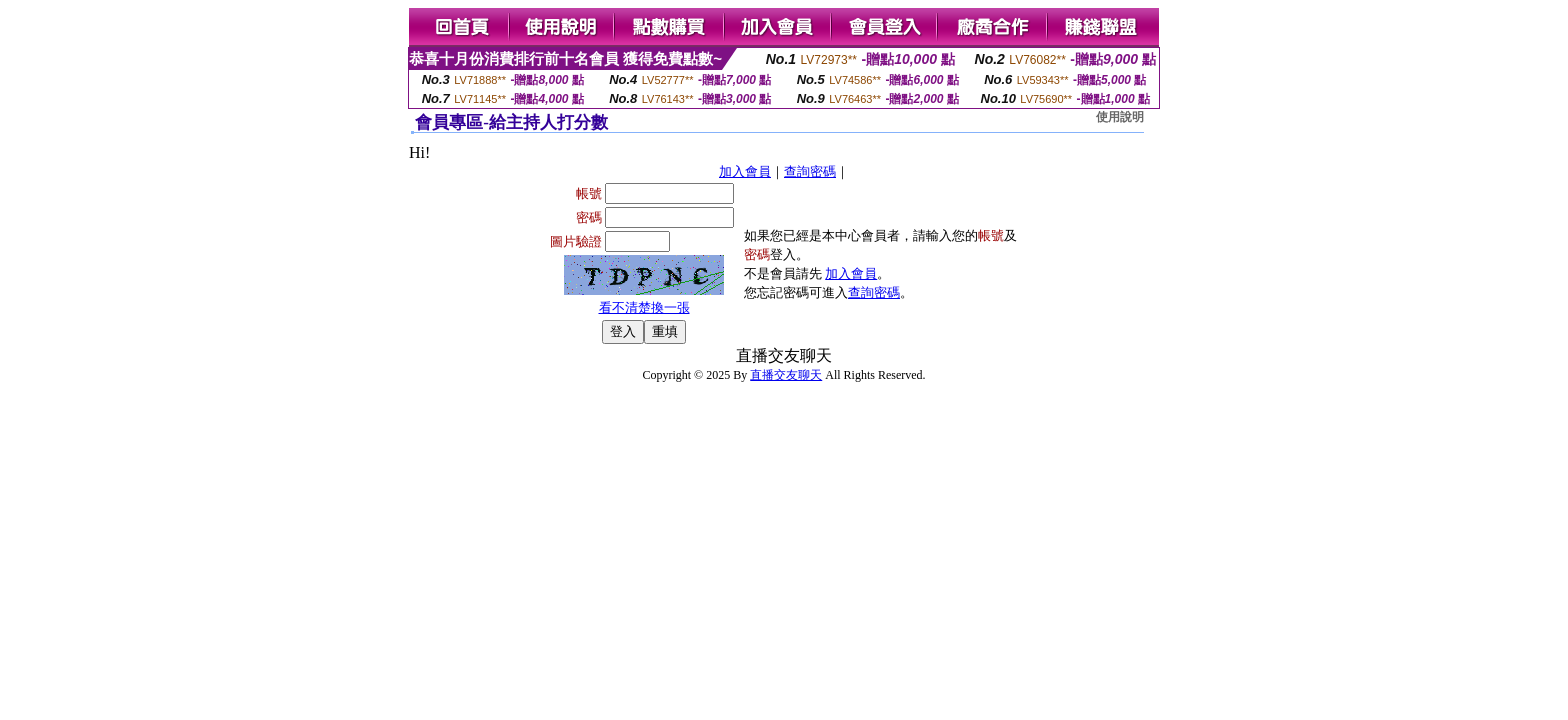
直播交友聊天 (786, 375)
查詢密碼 (810, 171)
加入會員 (745, 171)
